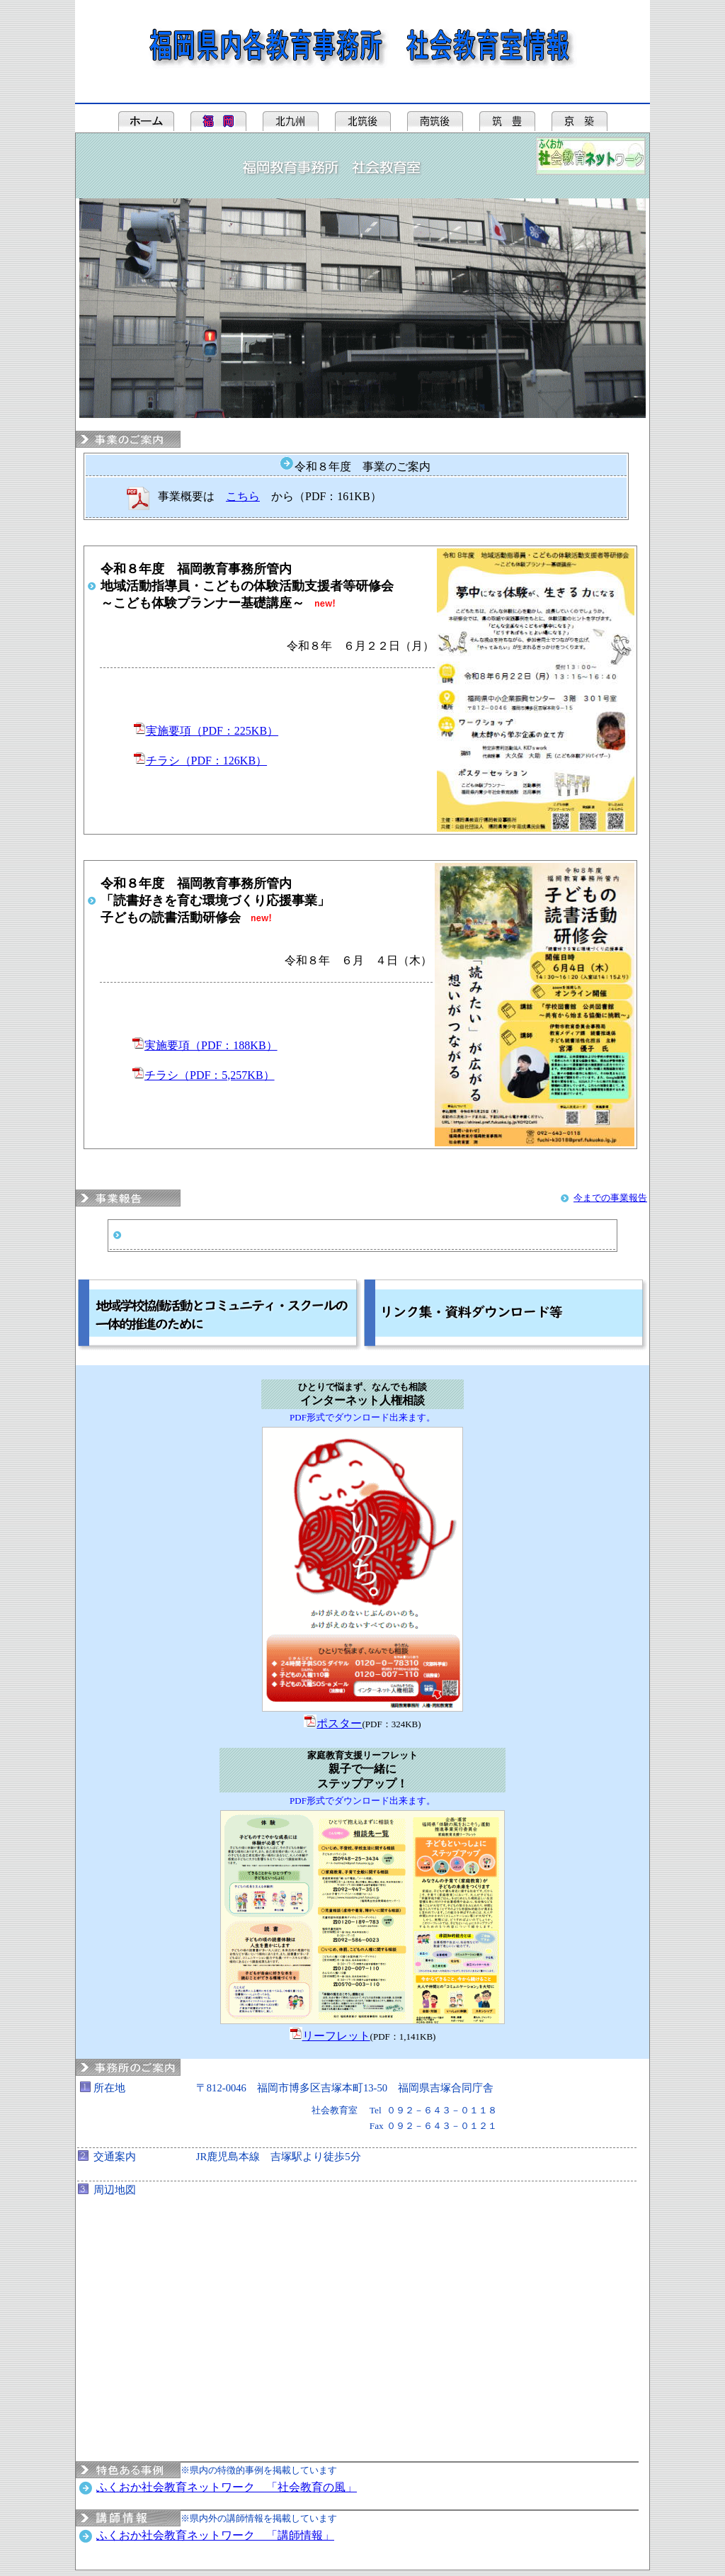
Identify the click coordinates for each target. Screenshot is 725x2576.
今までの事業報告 (610, 1197)
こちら (243, 496)
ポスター (339, 1723)
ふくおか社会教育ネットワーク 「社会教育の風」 (226, 2487)
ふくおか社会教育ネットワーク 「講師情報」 (215, 2535)
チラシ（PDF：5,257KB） (209, 1075)
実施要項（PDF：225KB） (212, 731)
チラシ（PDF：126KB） (207, 761)
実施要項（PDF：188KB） (211, 1045)
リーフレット (336, 2036)
